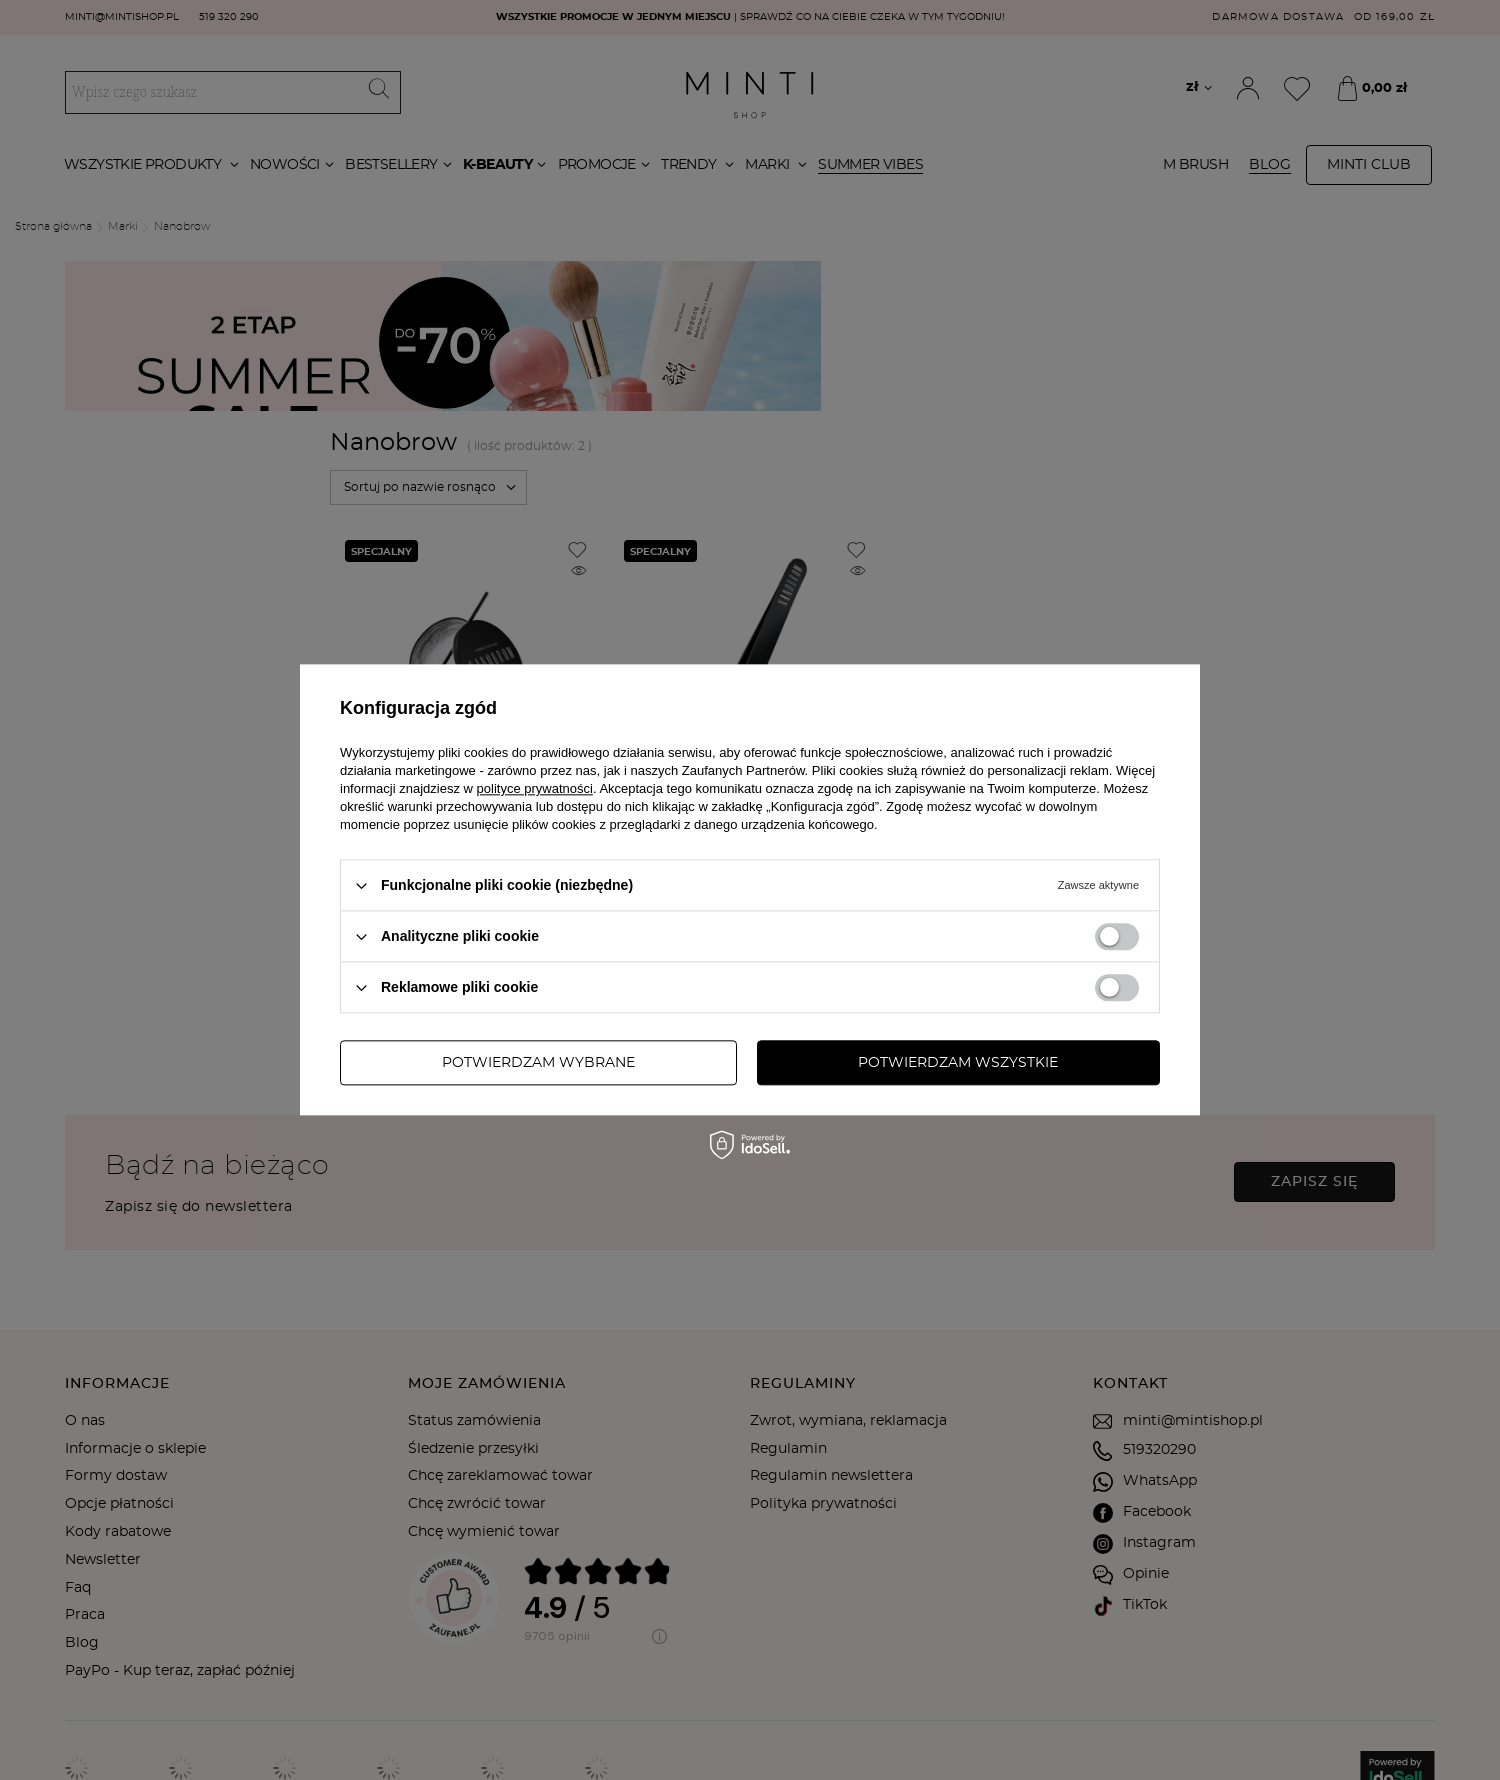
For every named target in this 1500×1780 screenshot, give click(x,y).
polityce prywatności (535, 788)
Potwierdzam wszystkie (958, 1063)
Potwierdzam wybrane (538, 1063)
